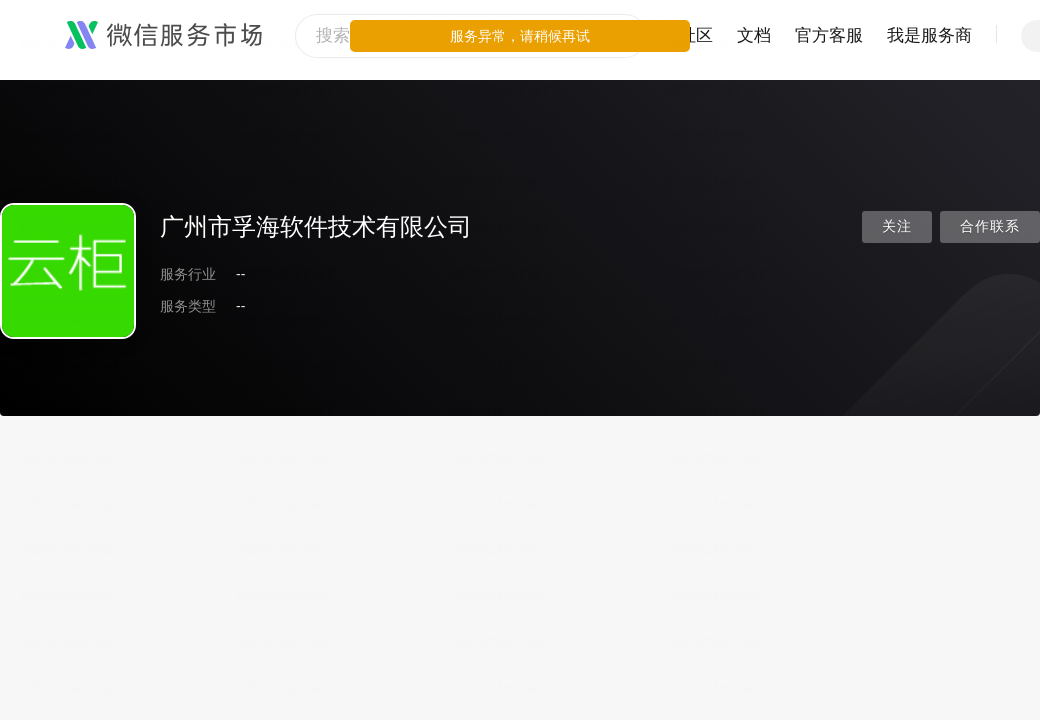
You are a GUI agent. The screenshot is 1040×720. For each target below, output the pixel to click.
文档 (754, 35)
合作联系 (990, 226)
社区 (696, 35)
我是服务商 (929, 35)
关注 (897, 226)
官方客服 (829, 35)
